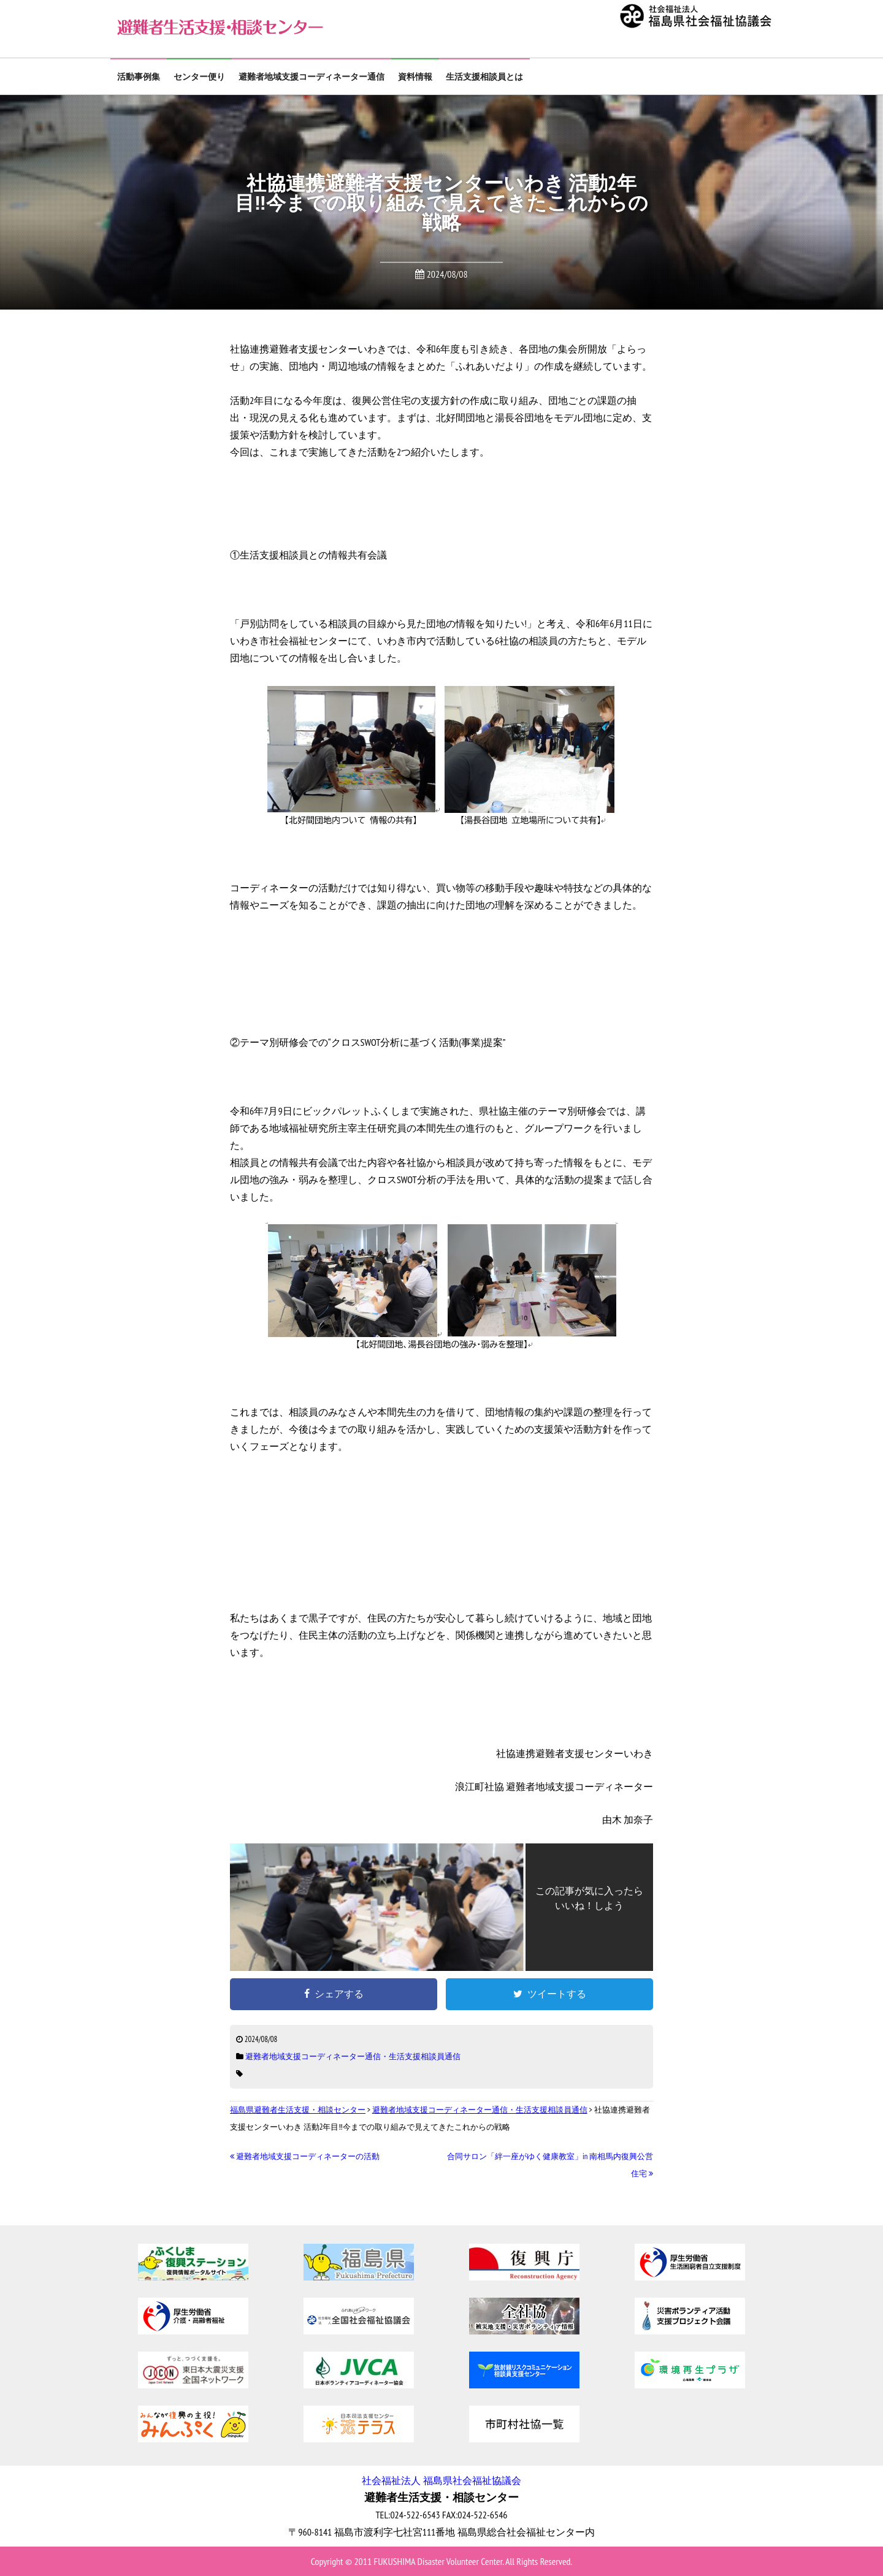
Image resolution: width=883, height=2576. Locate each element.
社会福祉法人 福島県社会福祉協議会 (441, 2480)
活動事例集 (138, 76)
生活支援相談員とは (484, 76)
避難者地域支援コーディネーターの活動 (305, 2156)
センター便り (199, 76)
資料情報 (415, 76)
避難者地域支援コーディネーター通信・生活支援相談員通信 (353, 2056)
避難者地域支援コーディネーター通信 (311, 76)
